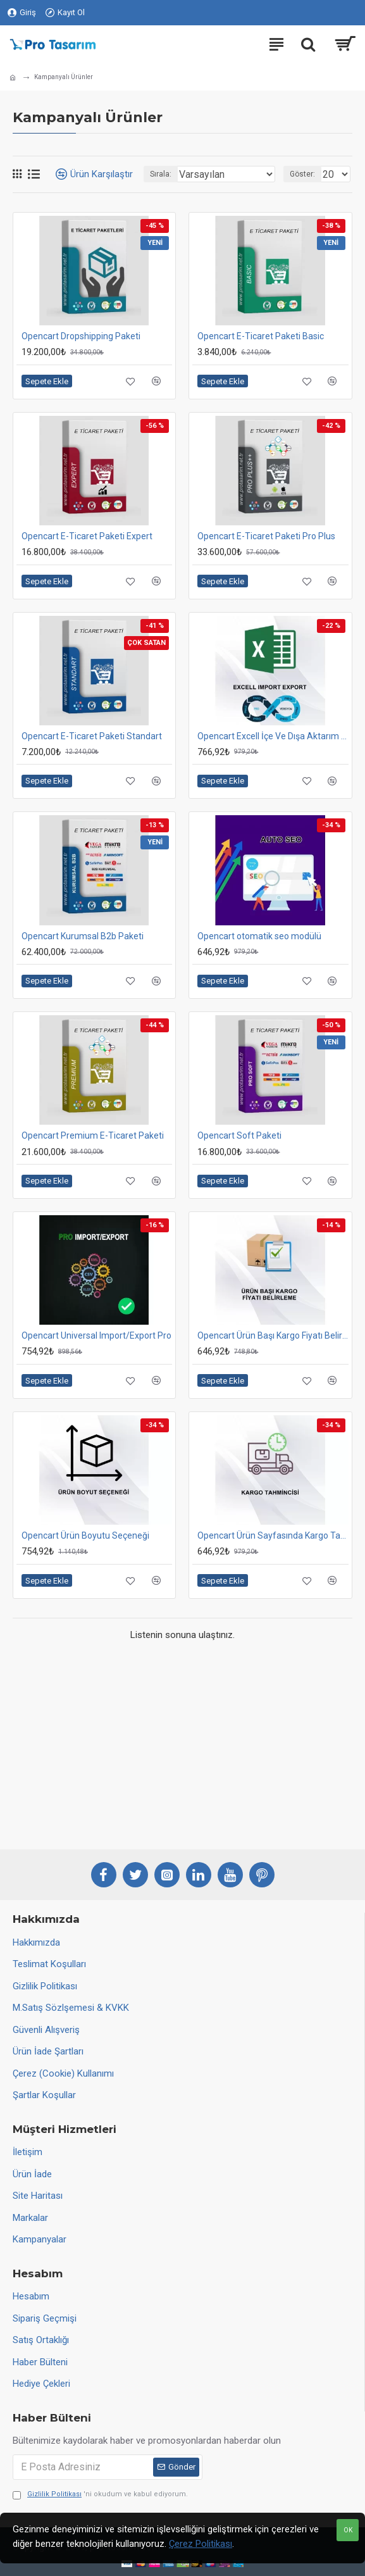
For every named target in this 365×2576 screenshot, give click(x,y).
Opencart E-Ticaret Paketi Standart (92, 736)
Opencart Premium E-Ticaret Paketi (93, 1135)
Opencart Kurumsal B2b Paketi (83, 936)
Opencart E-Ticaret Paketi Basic (260, 336)
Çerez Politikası (200, 2543)
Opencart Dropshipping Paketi (81, 336)
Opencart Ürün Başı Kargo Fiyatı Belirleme (272, 1335)
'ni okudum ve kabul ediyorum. (100, 2494)
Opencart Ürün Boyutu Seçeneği (85, 1535)
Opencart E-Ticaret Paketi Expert (87, 536)
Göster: (302, 174)
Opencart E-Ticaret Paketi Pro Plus (266, 536)
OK (347, 2530)
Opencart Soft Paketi (239, 1135)
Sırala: (160, 174)
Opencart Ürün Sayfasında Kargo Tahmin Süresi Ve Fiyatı (272, 1535)
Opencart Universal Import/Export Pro (96, 1335)
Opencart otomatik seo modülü (259, 936)
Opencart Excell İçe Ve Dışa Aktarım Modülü (272, 736)
